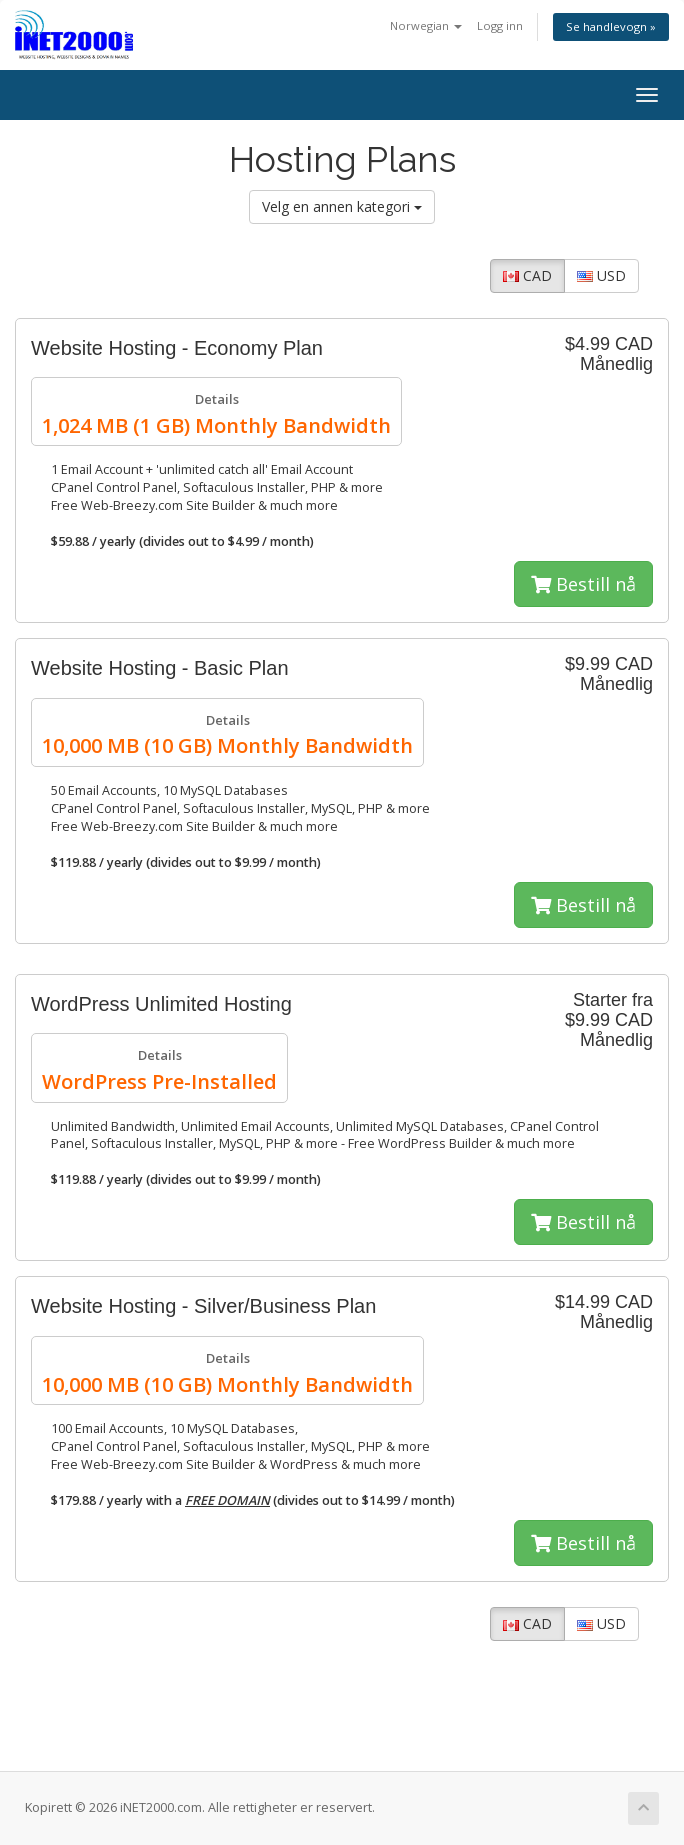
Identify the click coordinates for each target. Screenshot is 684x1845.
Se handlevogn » (611, 26)
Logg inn (500, 25)
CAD (527, 275)
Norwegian (426, 25)
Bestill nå (583, 584)
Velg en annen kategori (342, 206)
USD (601, 275)
